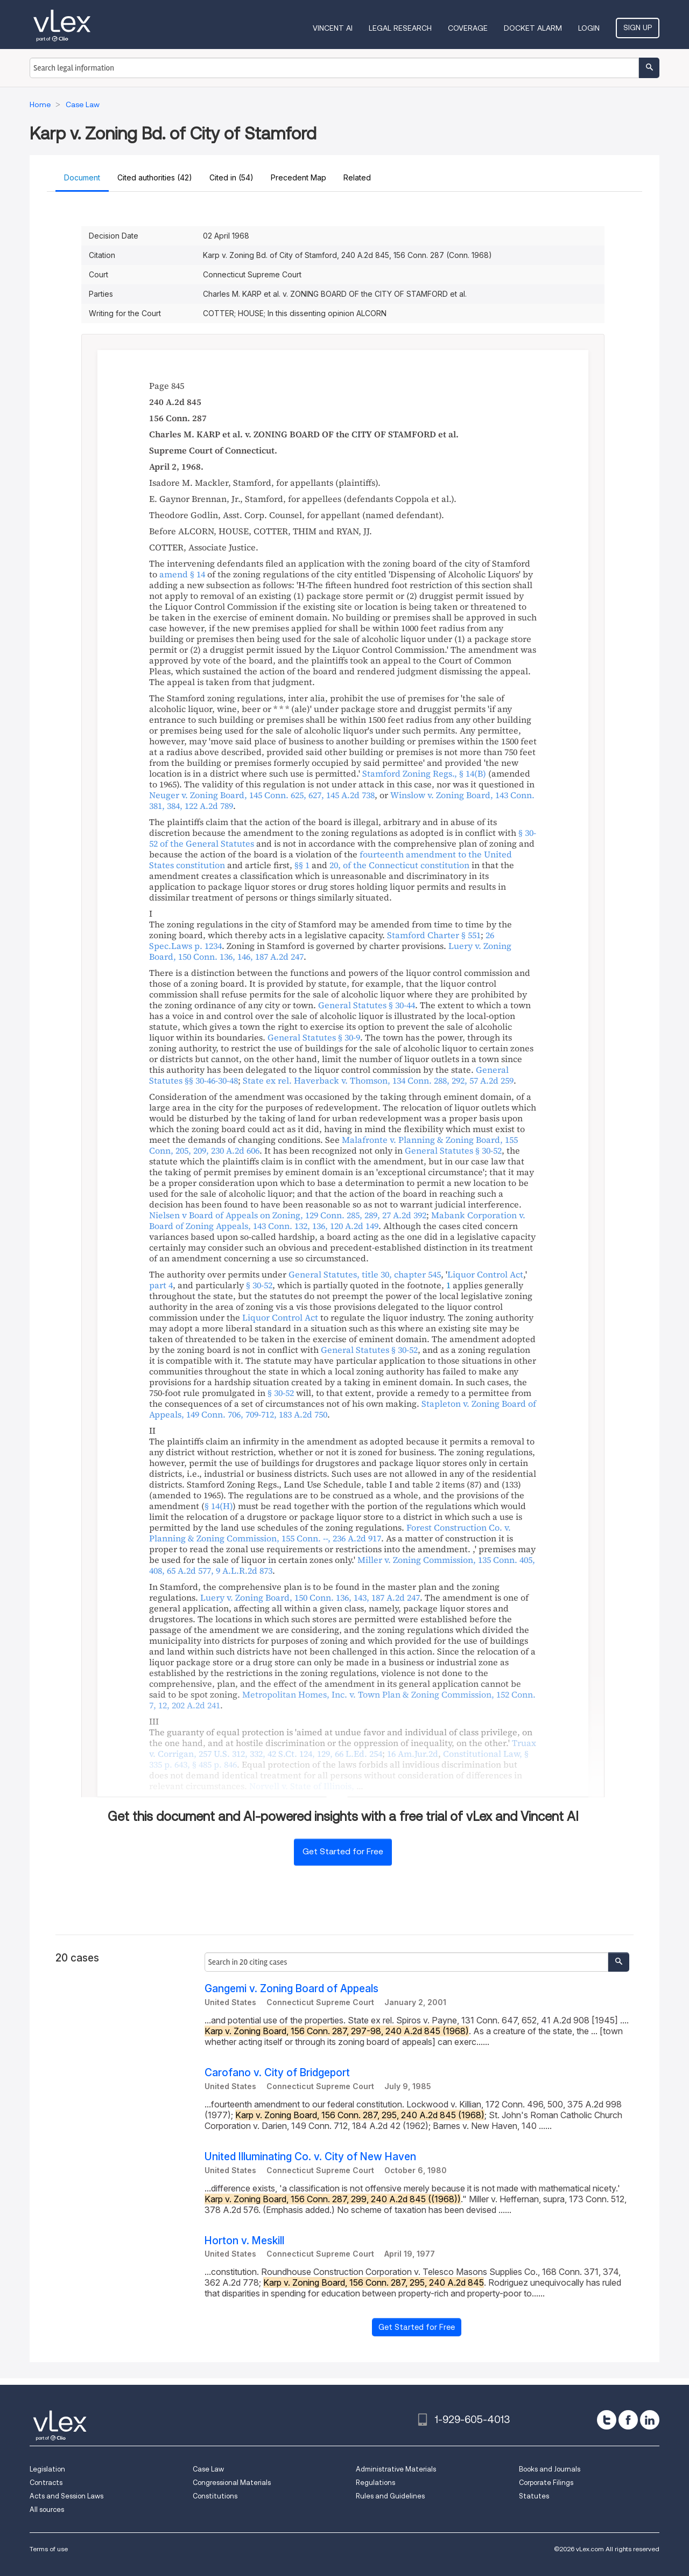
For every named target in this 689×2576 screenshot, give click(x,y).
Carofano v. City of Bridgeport (277, 2073)
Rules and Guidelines (390, 2496)
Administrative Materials (396, 2469)
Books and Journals (549, 2469)
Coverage (468, 28)
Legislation (47, 2469)
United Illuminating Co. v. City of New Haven (310, 2157)
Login (589, 28)
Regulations (375, 2483)
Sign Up (637, 27)
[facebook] (628, 2420)
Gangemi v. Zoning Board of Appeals (291, 1988)
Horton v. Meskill (244, 2241)
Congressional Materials (232, 2483)
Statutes (534, 2496)
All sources (47, 2509)
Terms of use (49, 2548)
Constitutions (215, 2496)
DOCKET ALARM (533, 28)
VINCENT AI (333, 28)
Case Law (208, 2469)
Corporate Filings (546, 2483)
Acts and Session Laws (66, 2496)
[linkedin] (649, 2420)
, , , (342, 1748)
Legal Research (400, 28)
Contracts (46, 2483)
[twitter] (606, 2420)
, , (262, 795)
